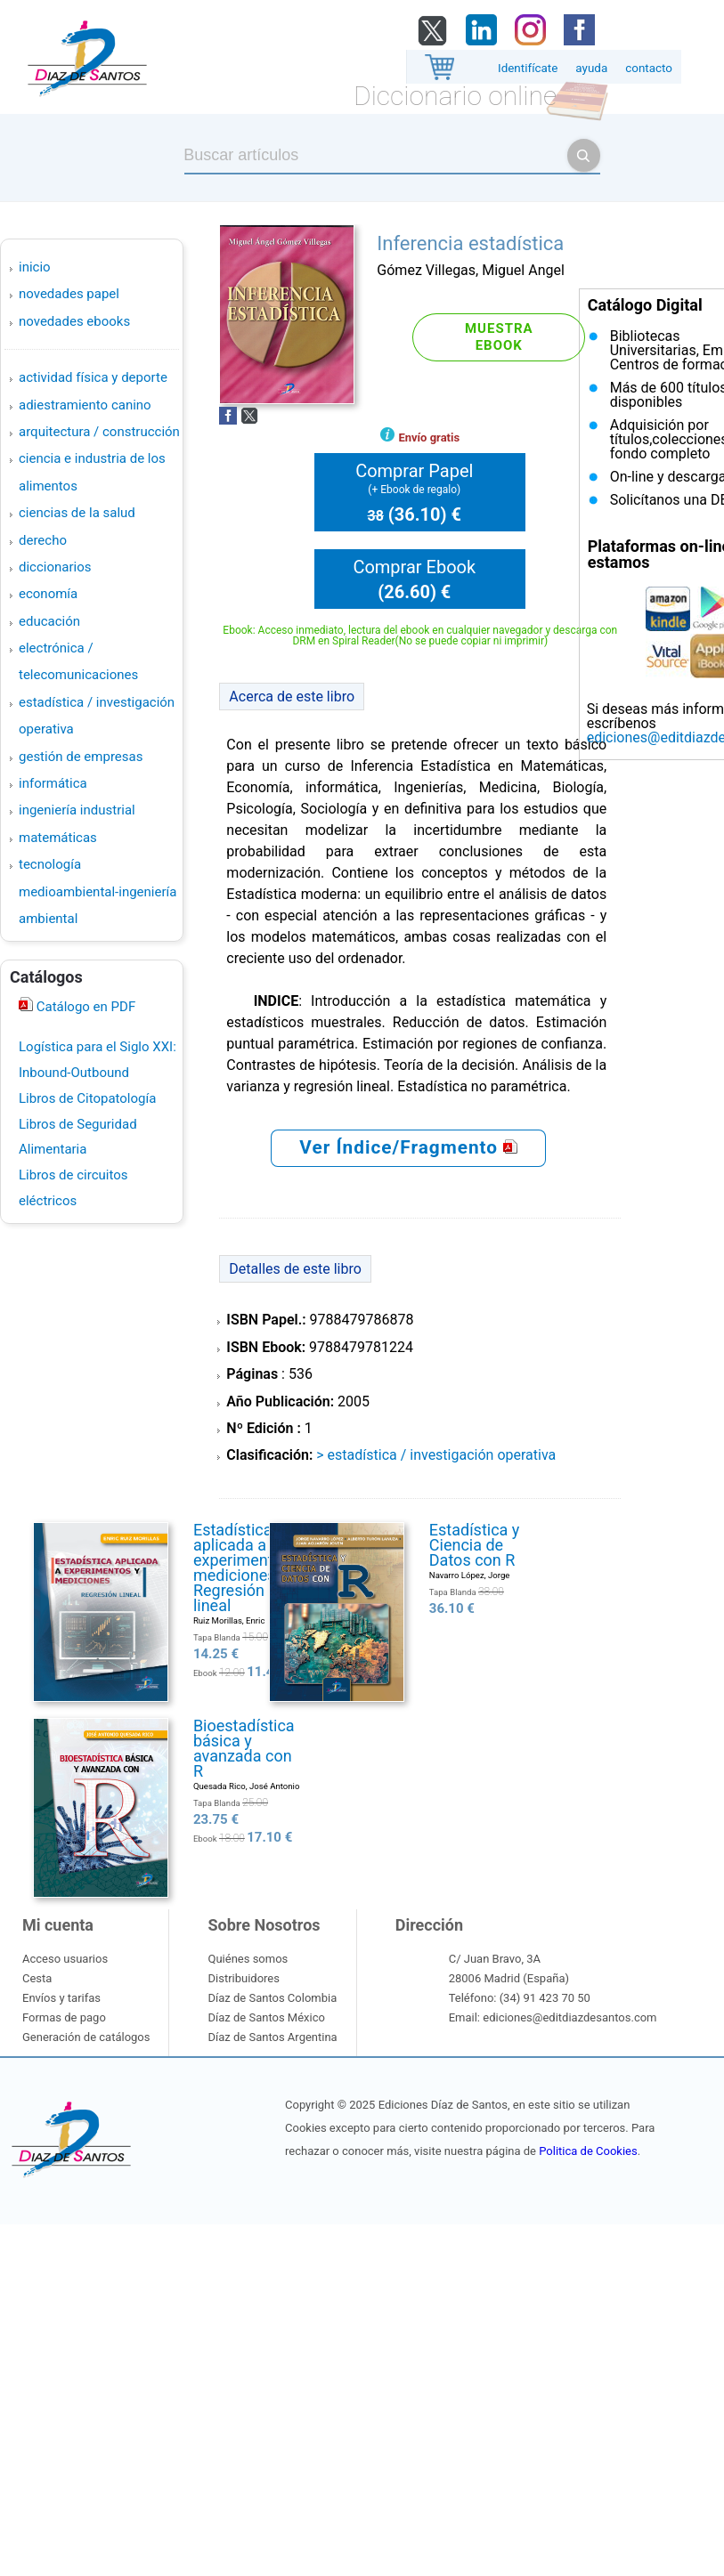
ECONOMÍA (48, 594)
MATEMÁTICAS (58, 838)
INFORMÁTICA (53, 783)
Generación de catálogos (86, 2037)
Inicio (35, 267)
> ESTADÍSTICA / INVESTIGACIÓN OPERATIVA (436, 1454)
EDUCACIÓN (49, 621)
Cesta (37, 1978)
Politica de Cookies (588, 2151)
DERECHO (43, 540)
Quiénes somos (247, 1958)
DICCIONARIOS (55, 567)
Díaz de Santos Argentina (272, 2037)
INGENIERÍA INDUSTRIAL (77, 810)
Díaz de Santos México (265, 2017)
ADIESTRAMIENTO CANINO (85, 405)
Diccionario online (455, 95)
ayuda (591, 68)
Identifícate (527, 68)
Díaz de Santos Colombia (272, 1998)
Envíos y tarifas (61, 1998)
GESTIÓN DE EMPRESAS (80, 757)
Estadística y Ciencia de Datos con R (474, 1544)
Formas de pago (64, 2017)
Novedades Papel (69, 294)
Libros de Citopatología (87, 1098)
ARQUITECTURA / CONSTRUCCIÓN (99, 432)
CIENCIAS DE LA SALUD (77, 513)
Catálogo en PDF (84, 1007)
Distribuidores (243, 1978)
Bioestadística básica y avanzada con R (244, 1748)
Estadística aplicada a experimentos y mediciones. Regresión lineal (247, 1567)
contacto (648, 68)
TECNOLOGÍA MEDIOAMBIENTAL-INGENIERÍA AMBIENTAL (97, 891)
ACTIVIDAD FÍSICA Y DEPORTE (93, 377)
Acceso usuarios (65, 1958)
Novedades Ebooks (74, 321)
